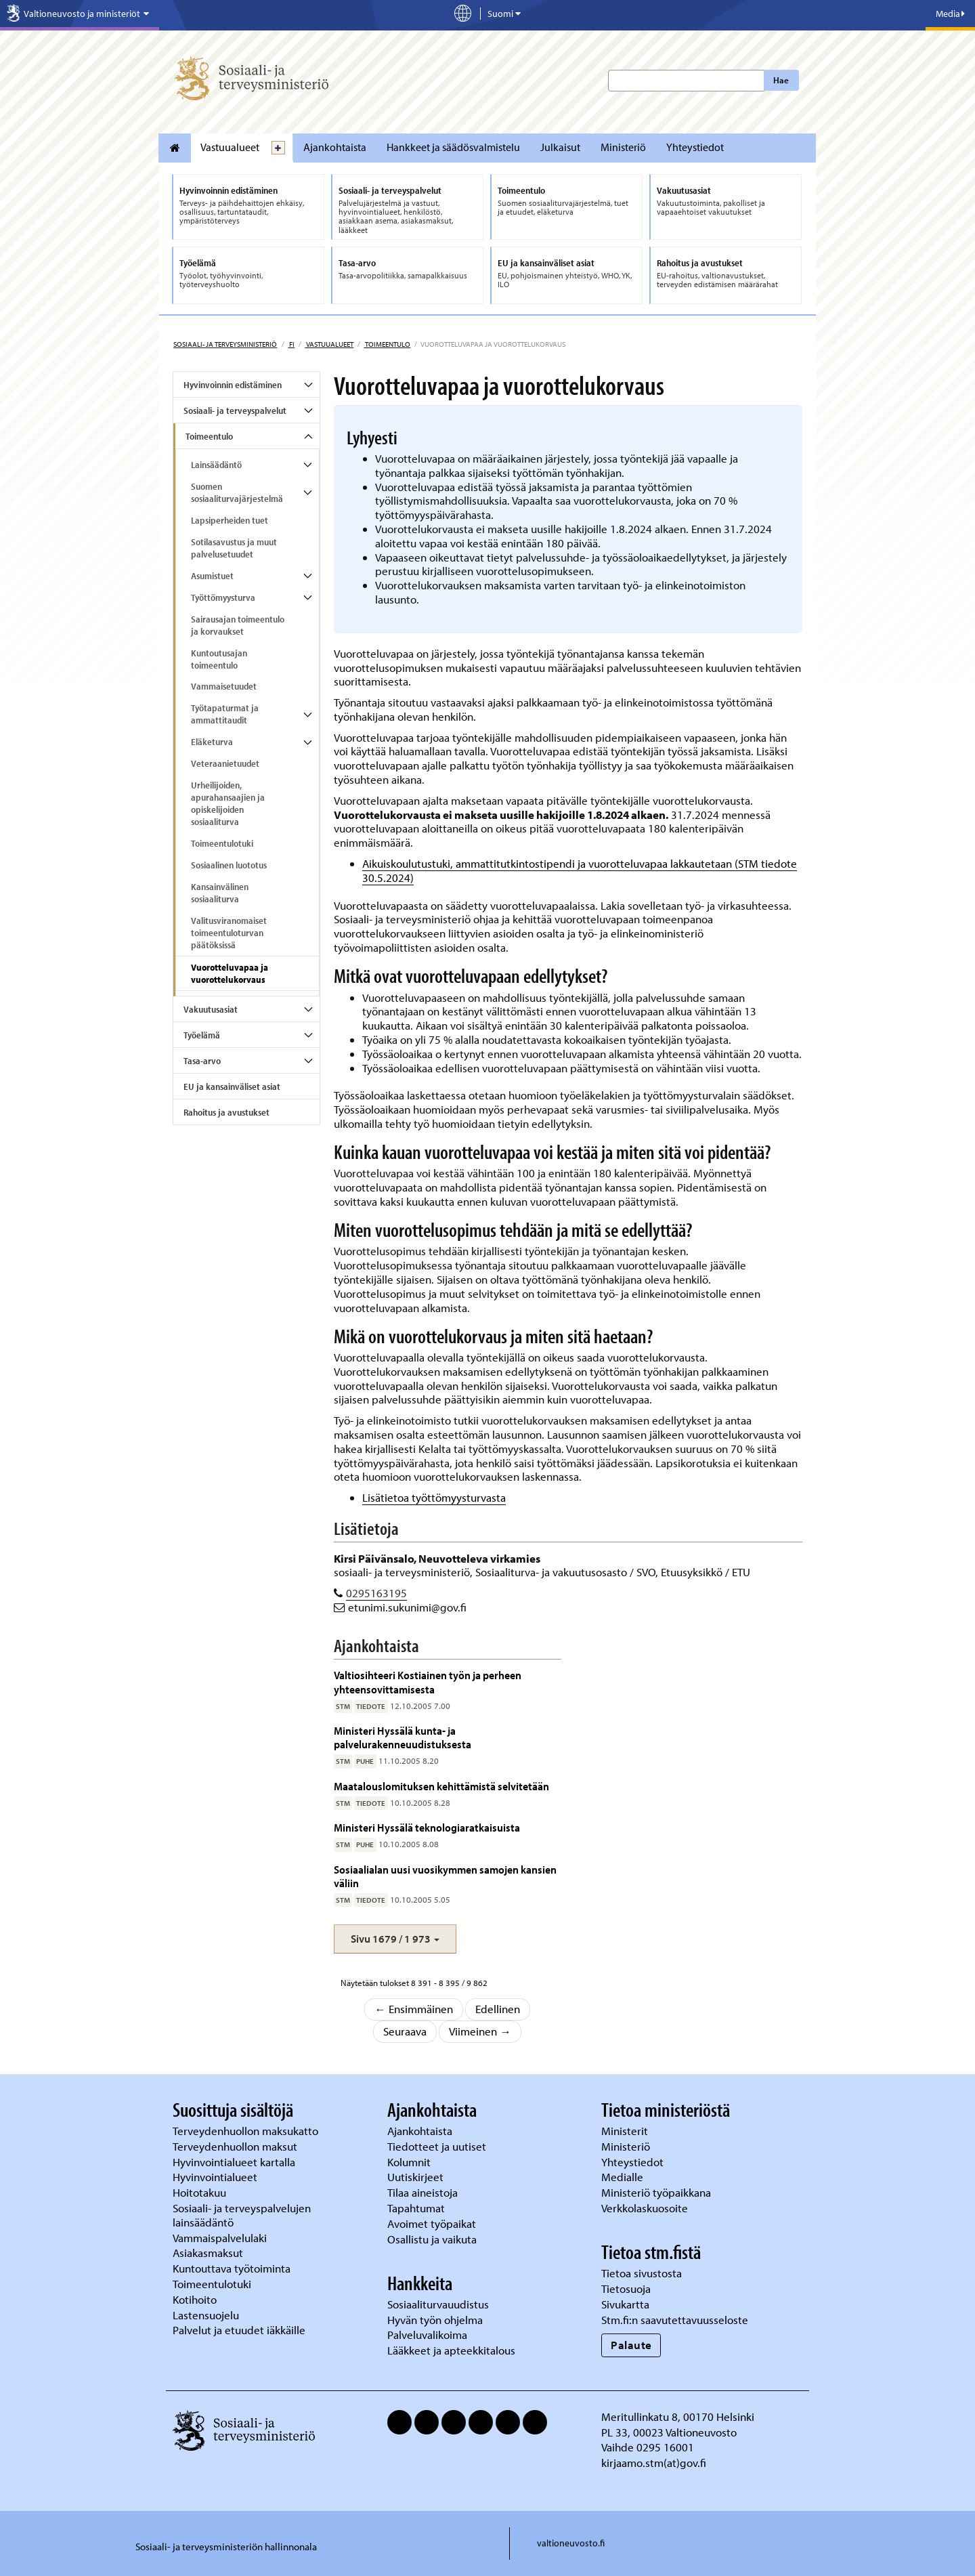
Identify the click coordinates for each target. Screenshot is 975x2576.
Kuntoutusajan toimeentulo (219, 659)
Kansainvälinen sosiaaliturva (219, 893)
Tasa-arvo (202, 1061)
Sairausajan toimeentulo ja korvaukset (237, 625)
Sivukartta (625, 2304)
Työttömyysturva (223, 597)
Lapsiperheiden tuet (229, 520)
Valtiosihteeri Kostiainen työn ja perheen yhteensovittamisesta (427, 1681)
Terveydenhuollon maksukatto (247, 2131)
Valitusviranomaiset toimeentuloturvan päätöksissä (229, 932)
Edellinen (497, 2009)
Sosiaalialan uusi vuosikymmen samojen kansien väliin (445, 1876)
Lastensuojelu (207, 2315)
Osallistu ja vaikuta (432, 2239)
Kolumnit (410, 2162)
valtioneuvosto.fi (571, 2543)
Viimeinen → (480, 2031)
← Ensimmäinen (413, 2009)
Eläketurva (212, 742)
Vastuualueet (229, 147)
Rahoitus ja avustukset (226, 1112)
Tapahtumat (416, 2208)
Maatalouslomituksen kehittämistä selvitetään (441, 1786)
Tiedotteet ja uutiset (438, 2146)
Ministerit (626, 2131)
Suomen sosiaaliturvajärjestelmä (237, 492)
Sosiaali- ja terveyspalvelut (234, 410)
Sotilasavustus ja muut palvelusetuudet (234, 548)
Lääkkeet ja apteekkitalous (451, 2350)
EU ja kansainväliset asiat (231, 1086)
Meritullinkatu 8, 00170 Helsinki (677, 2416)
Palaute (631, 2345)
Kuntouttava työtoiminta (231, 2268)
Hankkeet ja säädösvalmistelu (453, 147)
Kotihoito (195, 2299)
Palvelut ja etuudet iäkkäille (239, 2330)
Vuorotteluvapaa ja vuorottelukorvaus (229, 973)
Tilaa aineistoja (422, 2192)
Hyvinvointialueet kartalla (235, 2162)
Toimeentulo (387, 344)
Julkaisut (560, 147)
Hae (781, 80)
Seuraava (405, 2031)
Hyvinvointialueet (216, 2177)
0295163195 (376, 1593)
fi (291, 344)
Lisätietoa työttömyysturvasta (434, 1497)
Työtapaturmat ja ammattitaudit (225, 714)
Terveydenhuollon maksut (236, 2146)
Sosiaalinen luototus (229, 865)
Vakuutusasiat (210, 1009)
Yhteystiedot (695, 147)
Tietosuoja (626, 2288)
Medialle (623, 2177)
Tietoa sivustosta (641, 2273)
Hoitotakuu (201, 2192)
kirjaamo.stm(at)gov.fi (653, 2462)
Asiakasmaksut (208, 2252)
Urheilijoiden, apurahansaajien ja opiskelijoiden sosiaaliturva (228, 803)
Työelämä (201, 1035)
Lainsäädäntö (216, 465)
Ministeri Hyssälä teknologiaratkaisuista (427, 1827)
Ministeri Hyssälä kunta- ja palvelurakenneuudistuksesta (402, 1737)
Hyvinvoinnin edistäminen (232, 385)
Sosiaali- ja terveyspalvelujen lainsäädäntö (242, 2215)
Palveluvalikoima (427, 2334)
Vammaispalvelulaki (221, 2238)
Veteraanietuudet (225, 763)
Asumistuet (212, 576)
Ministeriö (623, 147)
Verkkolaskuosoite (646, 2208)
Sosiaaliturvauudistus (438, 2304)
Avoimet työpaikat (431, 2223)
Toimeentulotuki (222, 843)
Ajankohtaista (334, 147)
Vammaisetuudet (224, 686)
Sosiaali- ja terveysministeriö (225, 344)
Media (950, 13)
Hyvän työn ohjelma (435, 2320)
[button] (395, 1939)
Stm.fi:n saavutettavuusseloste (674, 2320)
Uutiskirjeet (416, 2177)
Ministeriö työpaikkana (657, 2192)
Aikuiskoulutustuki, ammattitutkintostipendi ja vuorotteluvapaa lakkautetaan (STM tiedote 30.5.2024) (579, 870)
